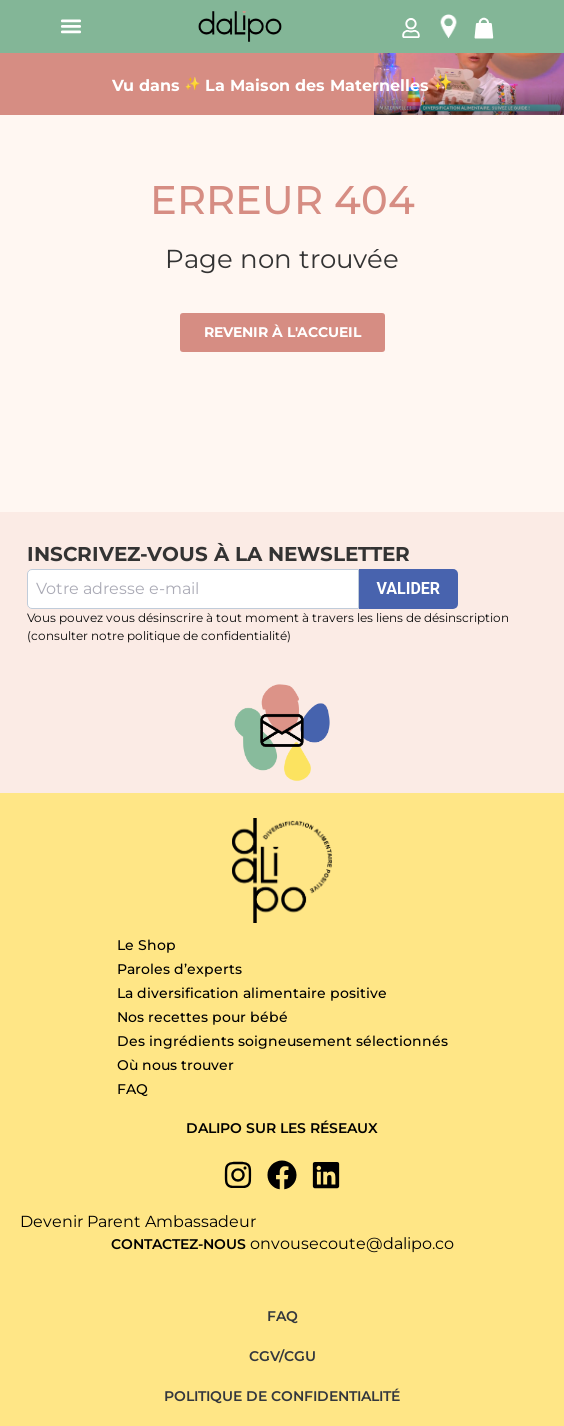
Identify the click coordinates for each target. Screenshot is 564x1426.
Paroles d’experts (179, 969)
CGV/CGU (282, 1356)
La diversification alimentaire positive (252, 993)
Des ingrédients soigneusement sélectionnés (282, 1041)
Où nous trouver (175, 1065)
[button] (70, 26)
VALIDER (409, 588)
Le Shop (146, 945)
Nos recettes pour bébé (202, 1017)
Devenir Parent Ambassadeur (138, 1221)
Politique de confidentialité (282, 1396)
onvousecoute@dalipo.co (352, 1243)
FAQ (132, 1089)
